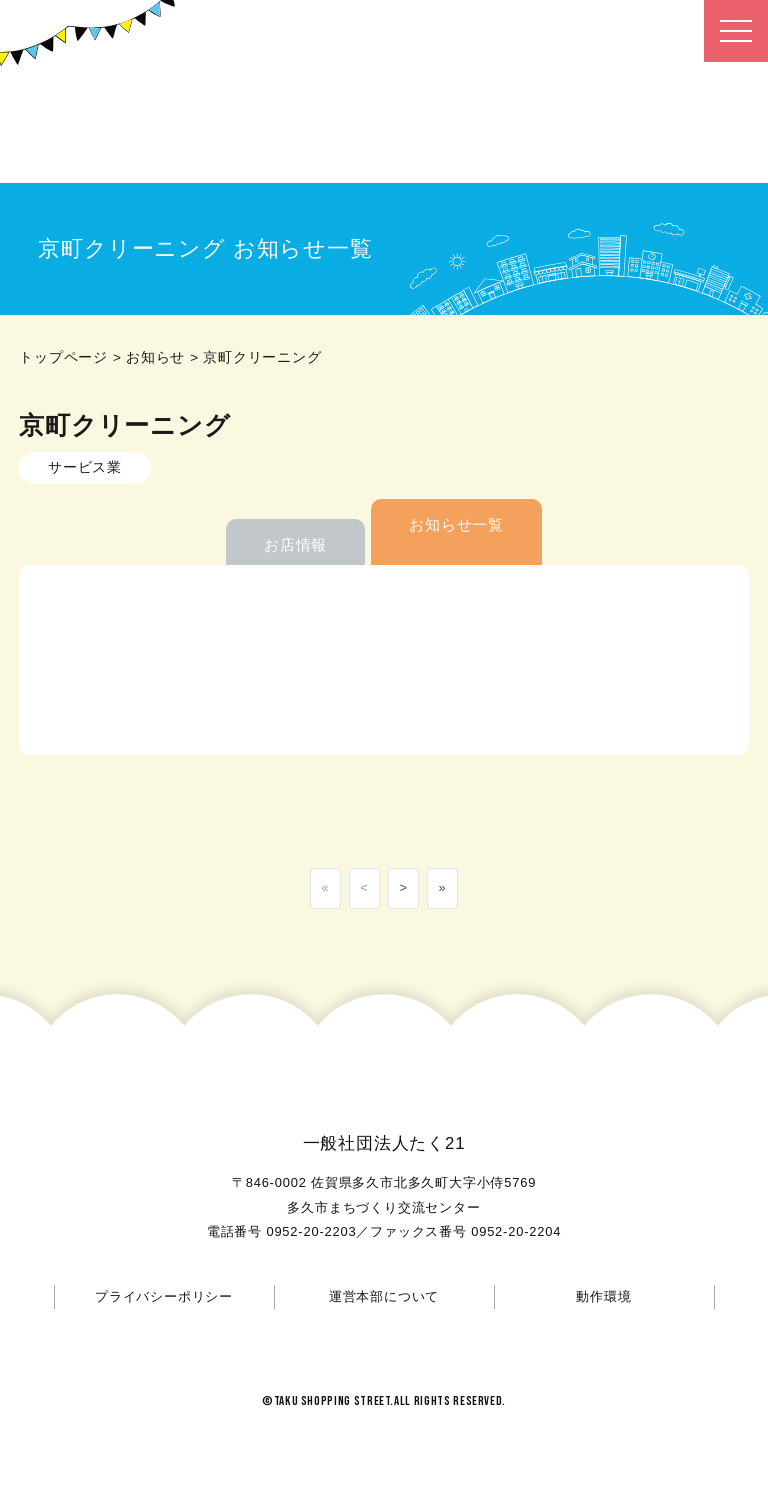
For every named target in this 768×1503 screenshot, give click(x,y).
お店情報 (295, 544)
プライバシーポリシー (164, 1296)
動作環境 (603, 1296)
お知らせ (155, 357)
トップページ (63, 357)
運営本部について (384, 1296)
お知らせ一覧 (456, 524)
